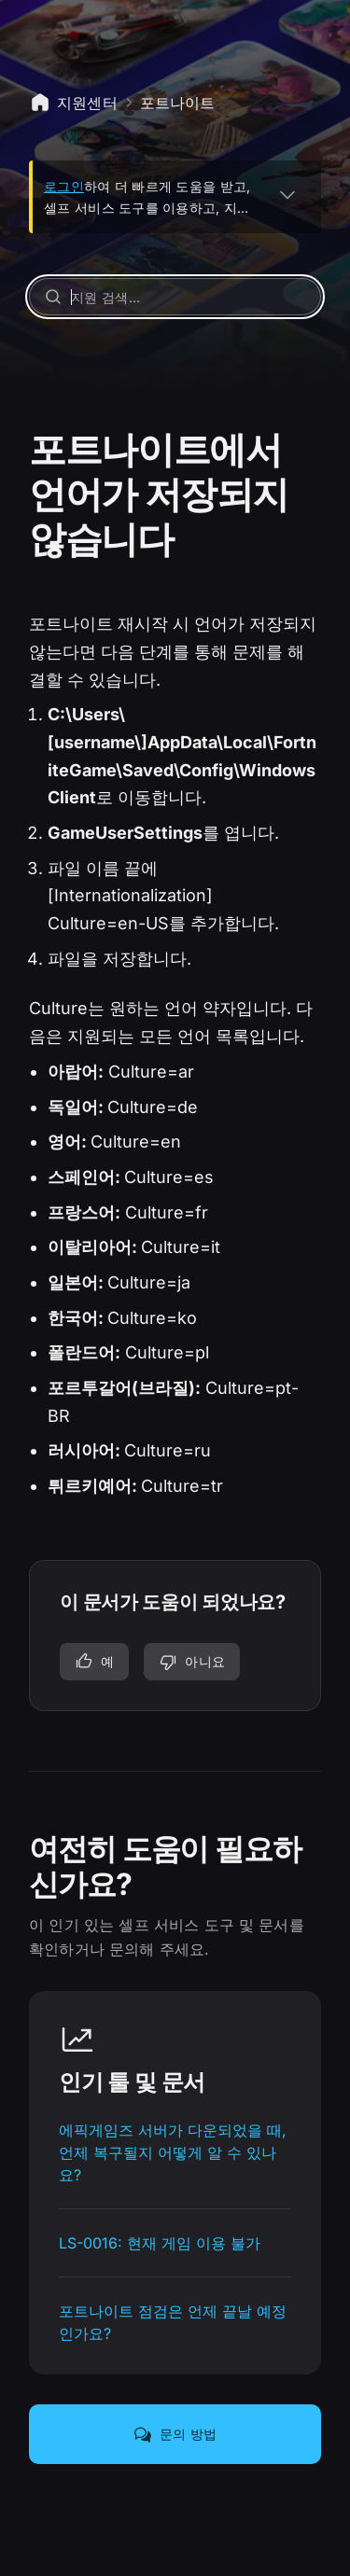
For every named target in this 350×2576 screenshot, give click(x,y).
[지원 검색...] (175, 296)
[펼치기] (287, 194)
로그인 (64, 186)
